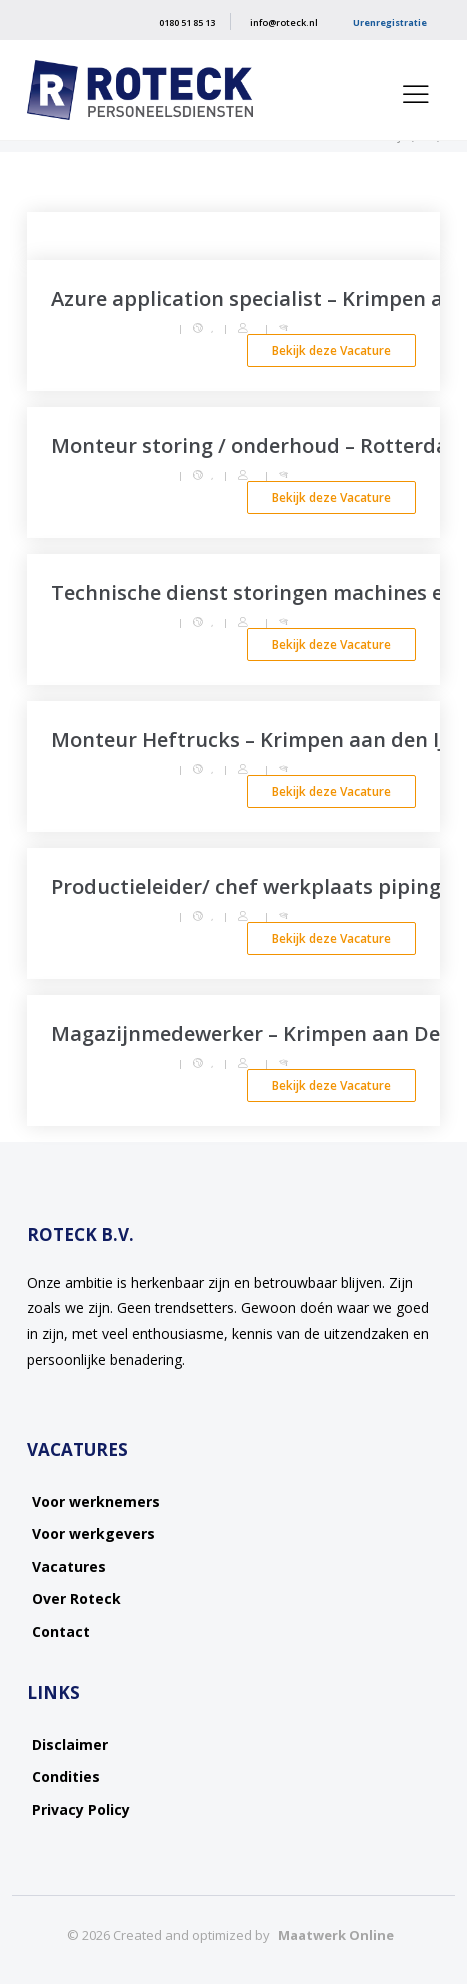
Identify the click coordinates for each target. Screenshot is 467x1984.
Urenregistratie (390, 22)
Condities (66, 1776)
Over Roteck (76, 1598)
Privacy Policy (81, 1809)
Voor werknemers (96, 1501)
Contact (61, 1631)
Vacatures (69, 1566)
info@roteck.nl (284, 22)
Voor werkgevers (93, 1533)
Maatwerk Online (336, 1935)
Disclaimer (70, 1744)
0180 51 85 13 (187, 22)
